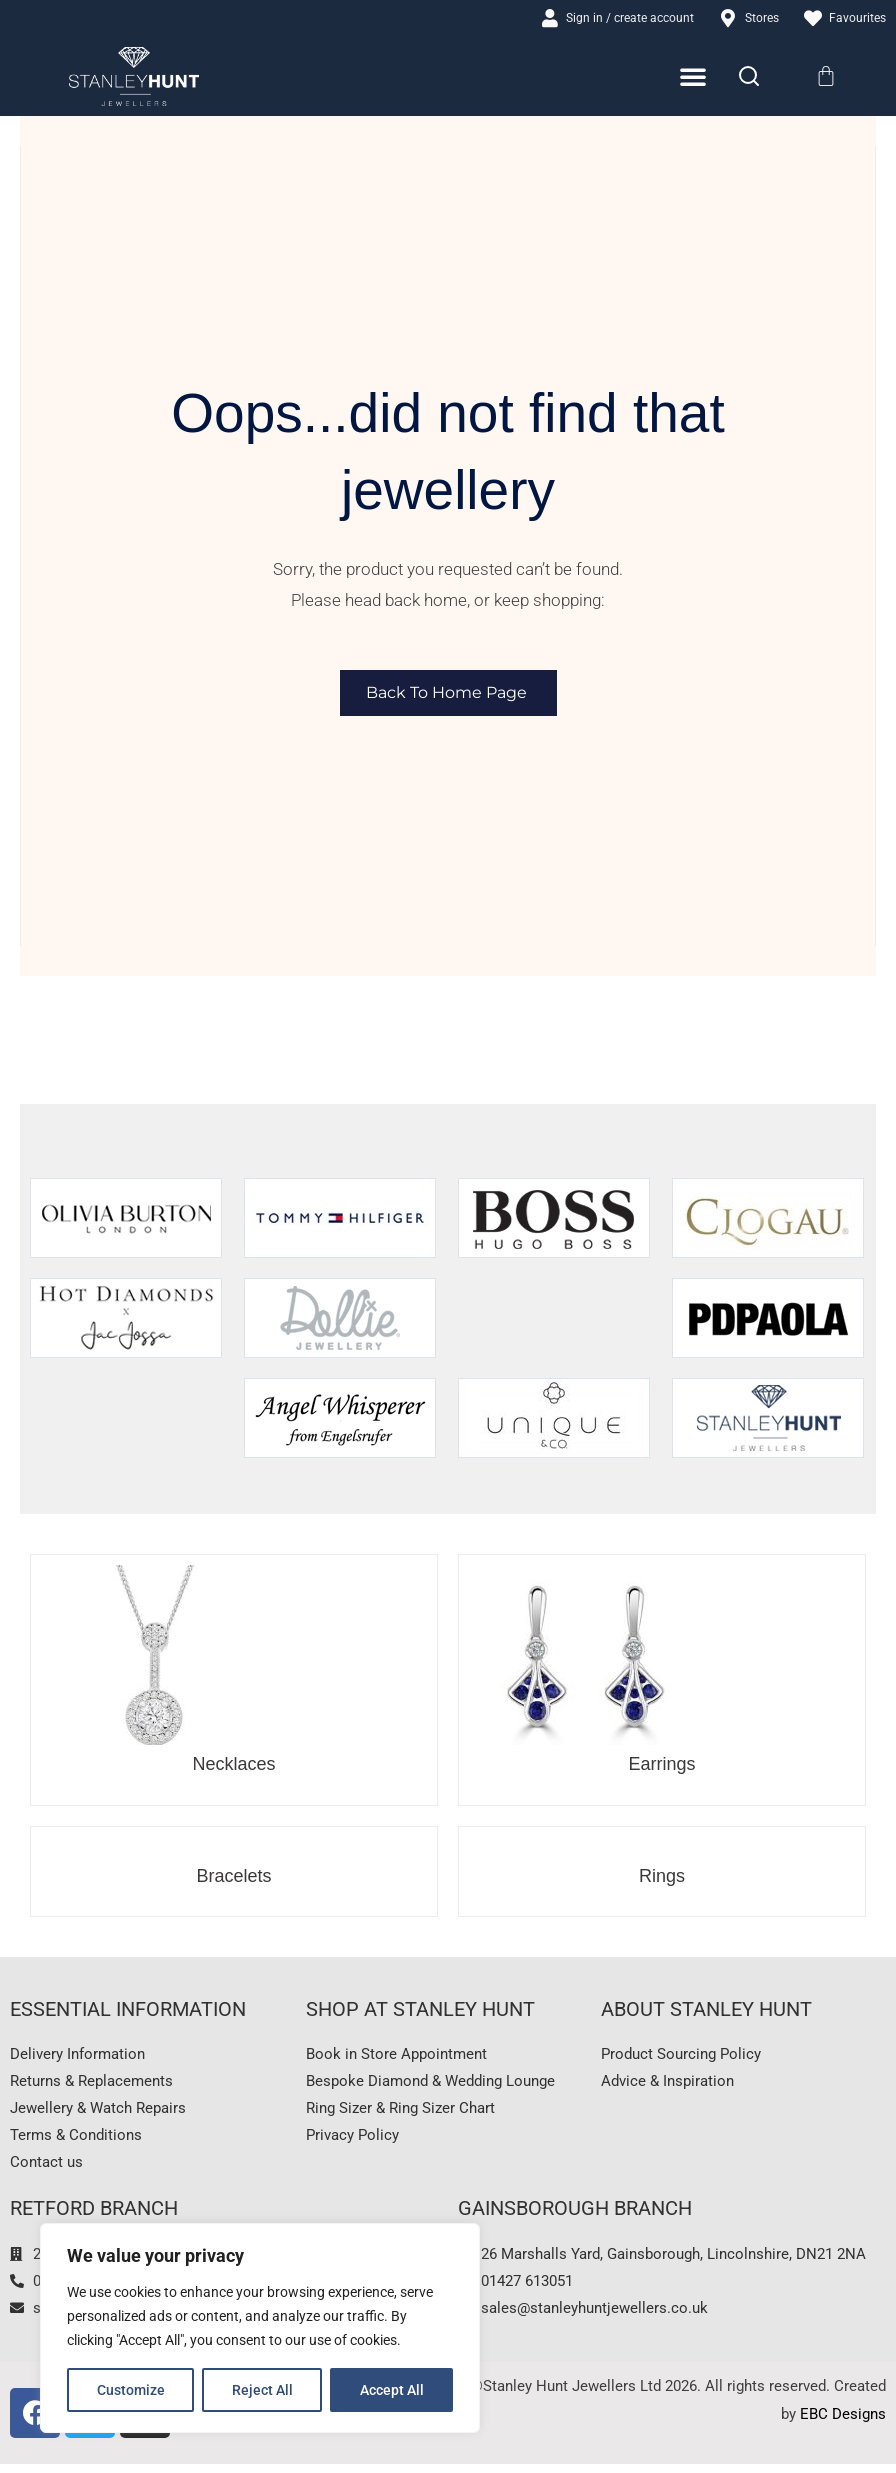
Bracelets (233, 1877)
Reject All (262, 2390)
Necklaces (233, 1765)
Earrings (661, 1765)
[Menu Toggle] (693, 77)
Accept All (392, 2390)
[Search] (749, 78)
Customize (131, 2390)
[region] (260, 2328)
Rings (662, 1877)
